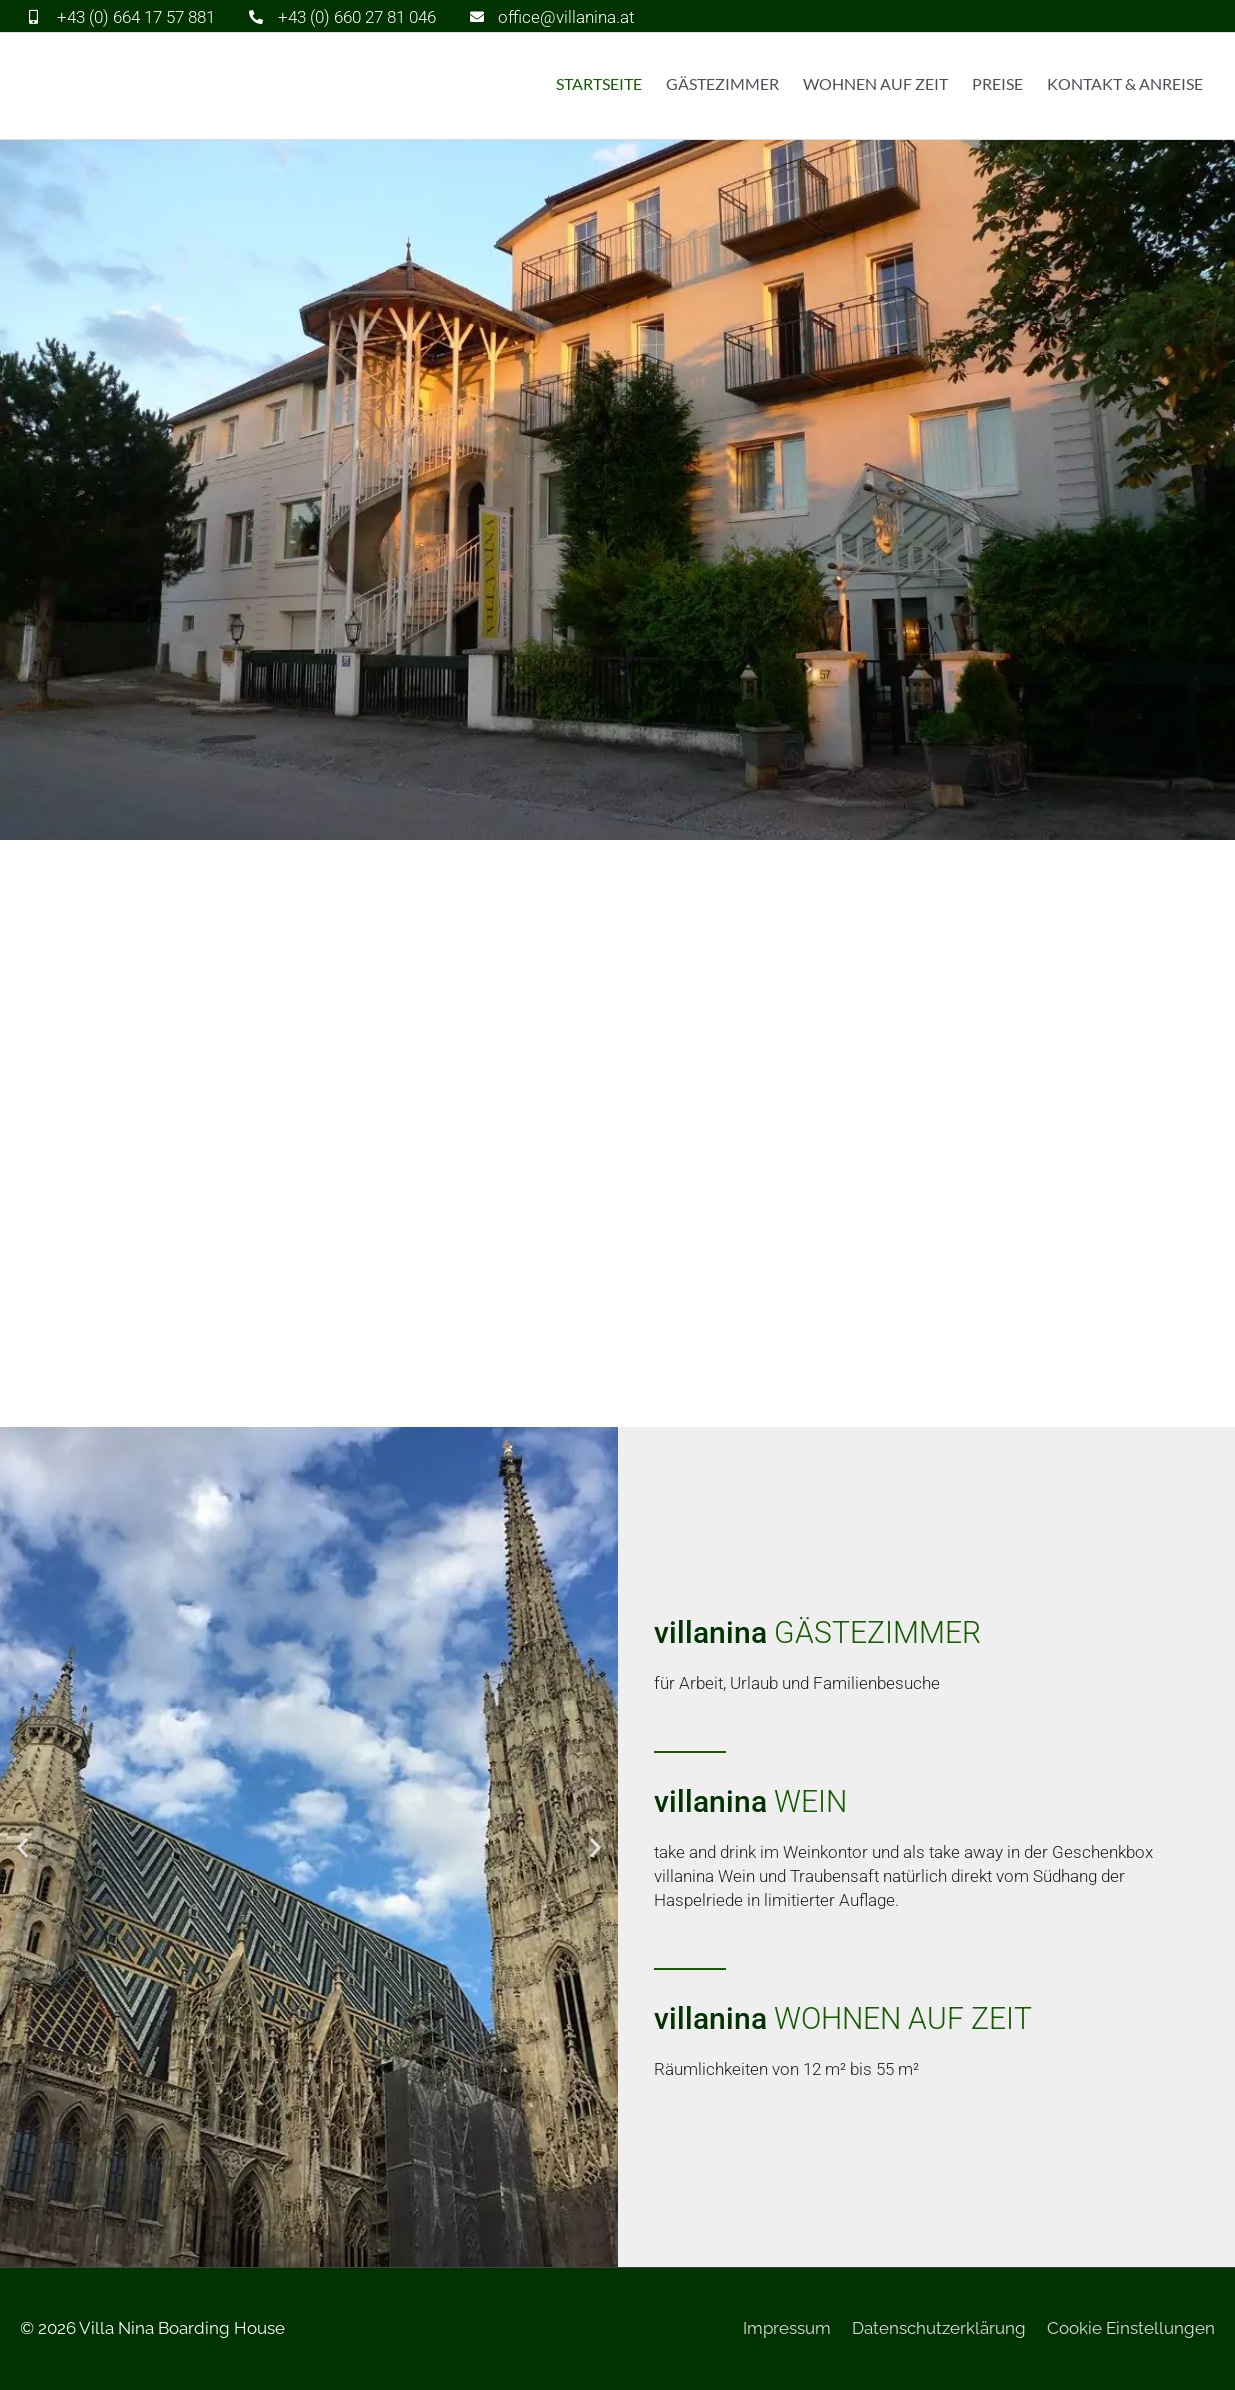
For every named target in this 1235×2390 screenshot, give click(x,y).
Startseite (599, 83)
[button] (22, 1847)
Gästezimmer (722, 83)
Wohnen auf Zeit (875, 83)
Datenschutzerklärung (939, 2328)
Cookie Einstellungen (1131, 2328)
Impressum (787, 2328)
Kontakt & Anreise (1125, 83)
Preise (997, 83)
